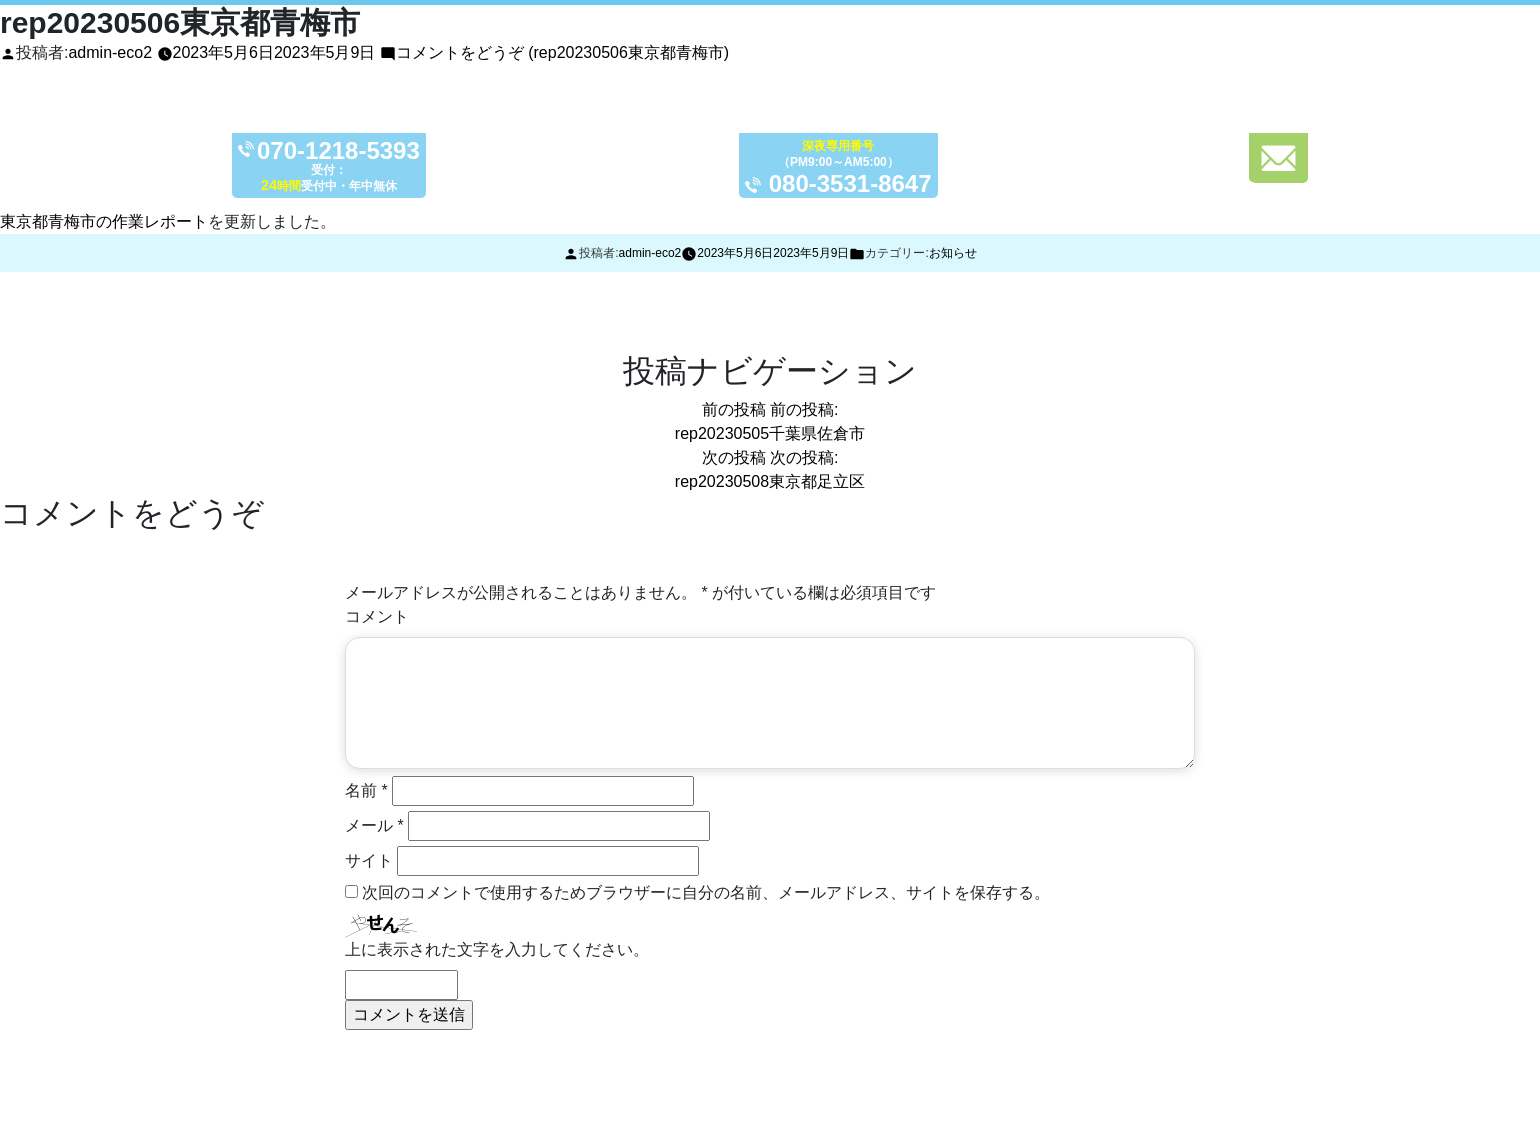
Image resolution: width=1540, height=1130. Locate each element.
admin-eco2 (110, 52)
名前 (366, 790)
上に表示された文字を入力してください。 (497, 949)
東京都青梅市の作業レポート (104, 221)
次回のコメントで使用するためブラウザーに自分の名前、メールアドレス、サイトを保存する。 (706, 892)
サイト (369, 860)
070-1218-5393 (338, 151)
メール (374, 825)
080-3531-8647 (850, 183)
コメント (377, 616)
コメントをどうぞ (562, 52)
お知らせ (953, 253)
